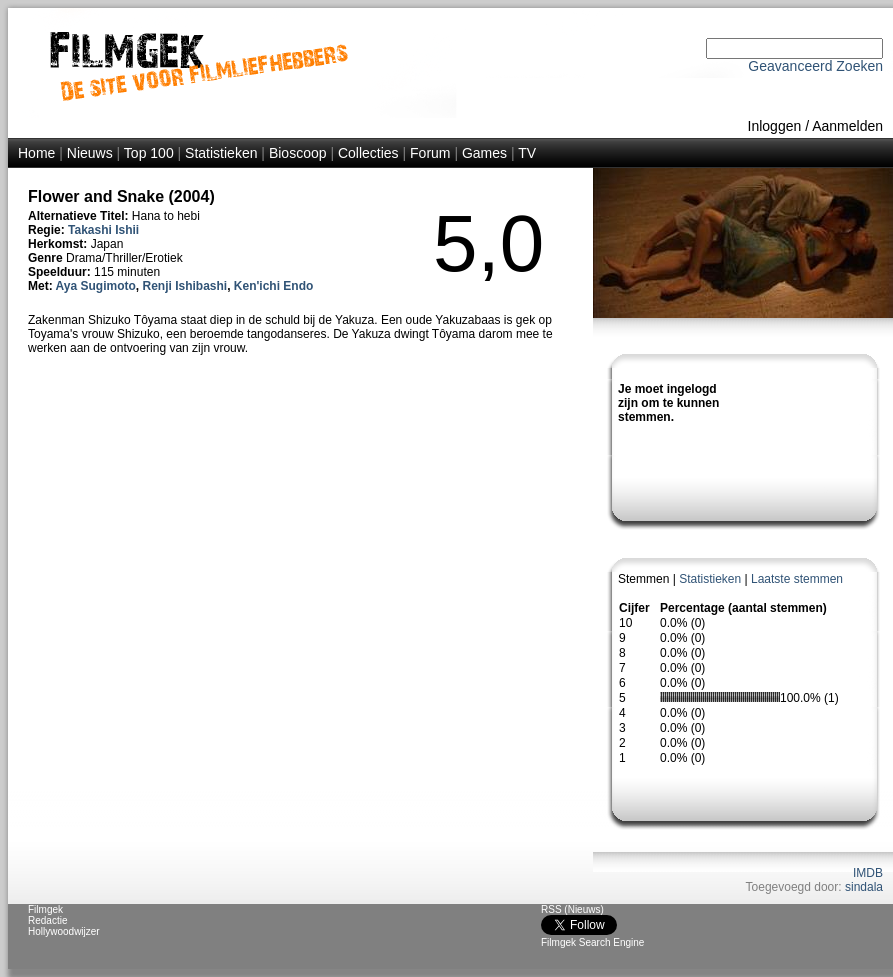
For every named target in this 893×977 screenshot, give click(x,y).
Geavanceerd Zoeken (815, 66)
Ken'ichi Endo (274, 286)
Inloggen (775, 126)
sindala (864, 887)
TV (527, 153)
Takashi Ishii (103, 230)
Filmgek (45, 909)
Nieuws (90, 153)
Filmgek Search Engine (592, 942)
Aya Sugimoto (96, 286)
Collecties (368, 153)
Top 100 (149, 153)
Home (36, 153)
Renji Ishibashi (184, 286)
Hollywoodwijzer (64, 931)
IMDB (868, 873)
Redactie (47, 920)
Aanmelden (847, 126)
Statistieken (221, 153)
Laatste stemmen (797, 579)
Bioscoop (298, 153)
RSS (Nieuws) (572, 909)
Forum (430, 153)
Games (484, 153)
